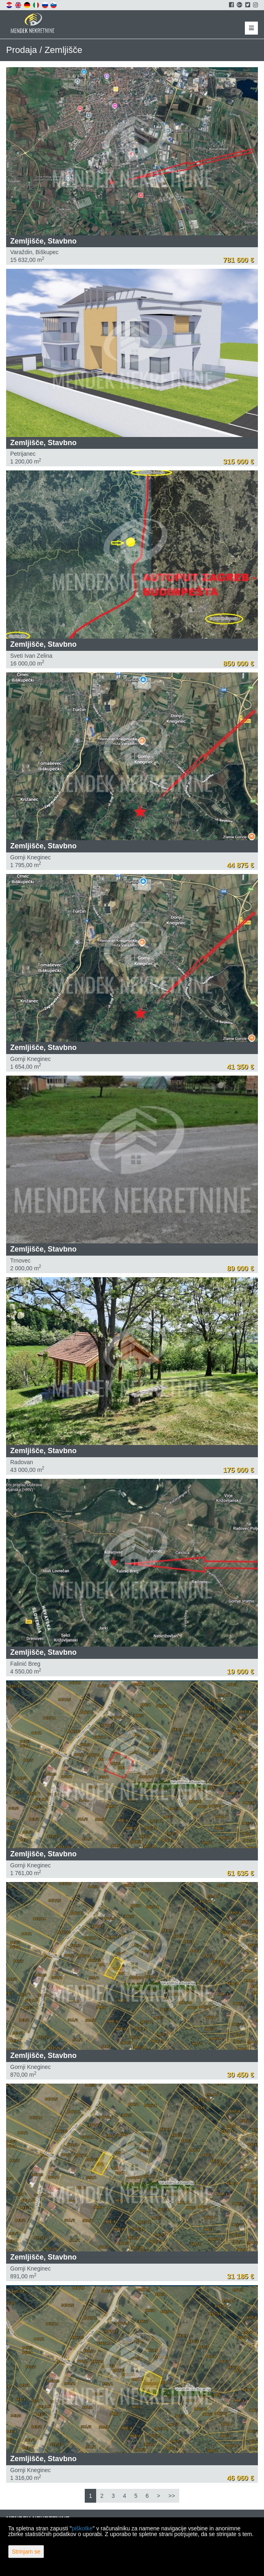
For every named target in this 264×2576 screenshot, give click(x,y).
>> (171, 2496)
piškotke (82, 2528)
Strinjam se (26, 2551)
